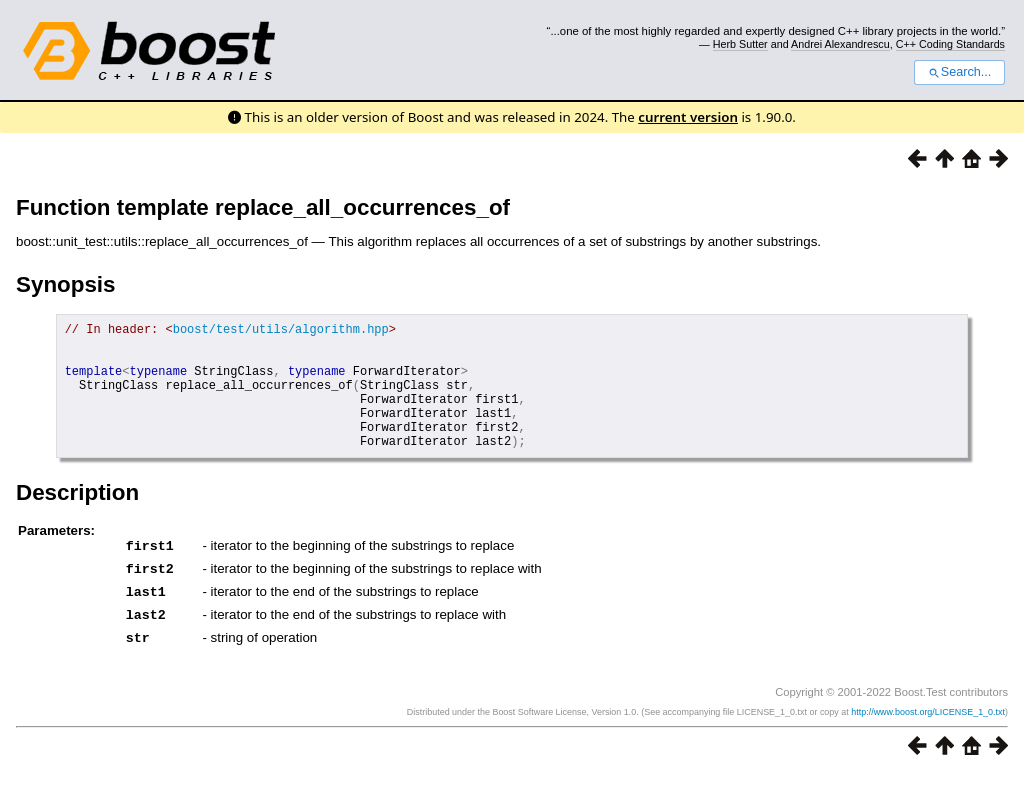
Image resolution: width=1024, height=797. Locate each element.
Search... (959, 72)
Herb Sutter (740, 44)
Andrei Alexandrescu (840, 44)
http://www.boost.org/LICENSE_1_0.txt (928, 734)
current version (688, 117)
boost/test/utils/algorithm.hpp (281, 331)
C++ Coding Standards (950, 44)
